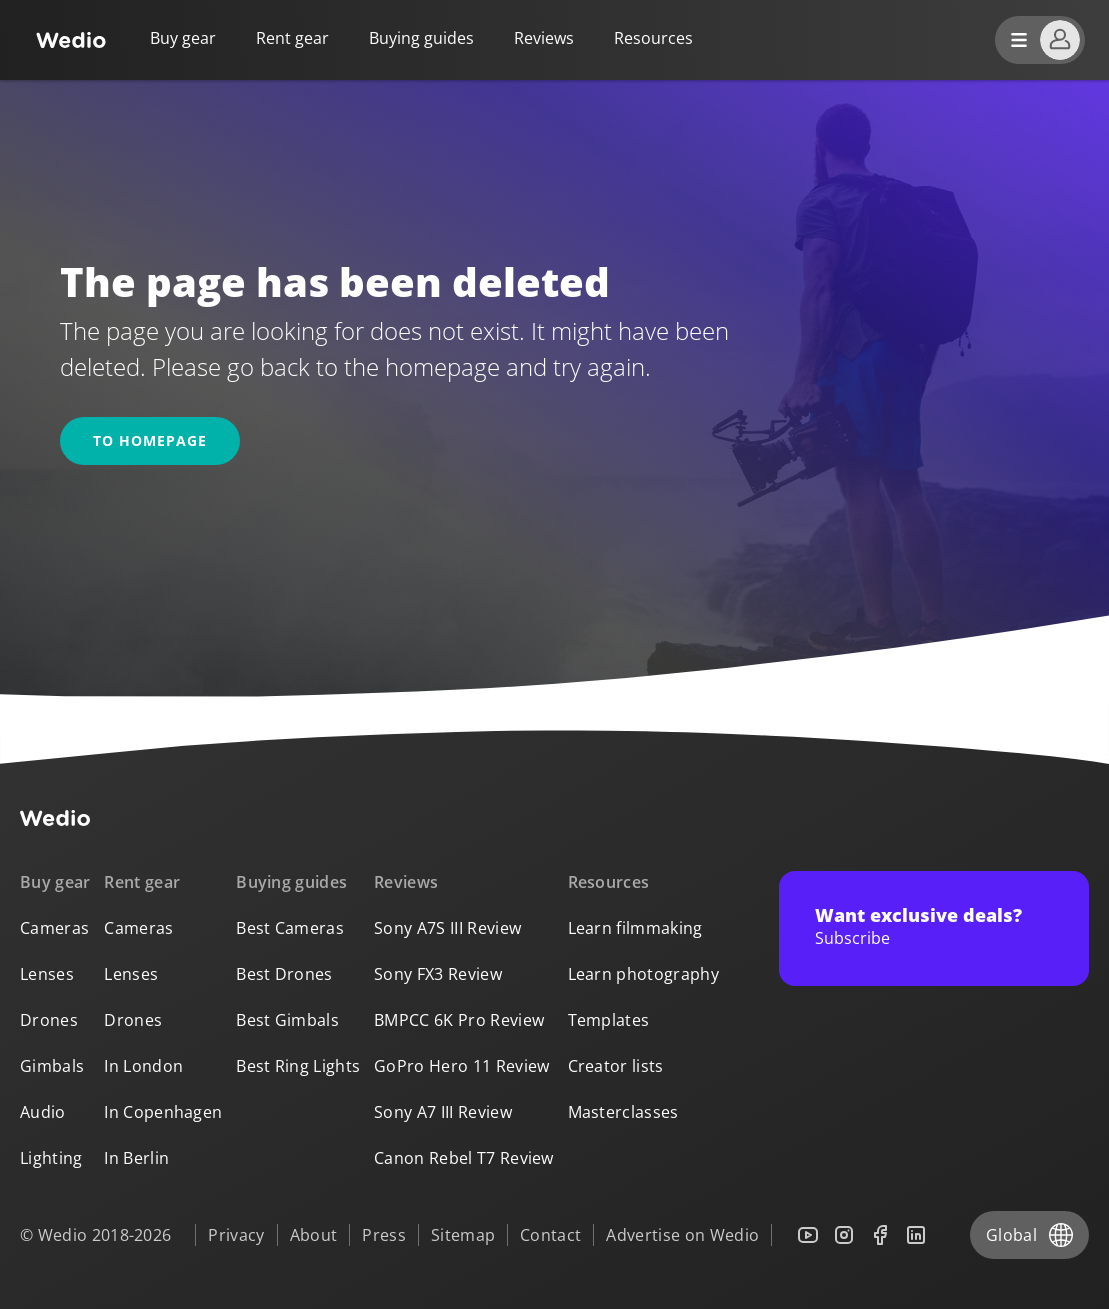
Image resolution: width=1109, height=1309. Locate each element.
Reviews (544, 38)
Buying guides (421, 38)
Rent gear (292, 38)
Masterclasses (623, 1112)
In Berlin (136, 1158)
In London (143, 1066)
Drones (49, 1020)
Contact (550, 1235)
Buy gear (183, 38)
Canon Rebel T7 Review (464, 1158)
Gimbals (52, 1066)
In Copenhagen (163, 1112)
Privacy (236, 1235)
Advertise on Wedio (682, 1235)
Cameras (54, 928)
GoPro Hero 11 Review (461, 1066)
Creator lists (616, 1066)
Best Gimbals (287, 1020)
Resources (609, 882)
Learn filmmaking (635, 928)
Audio (43, 1112)
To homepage (150, 440)
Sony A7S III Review (447, 928)
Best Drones (284, 974)
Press (384, 1235)
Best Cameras (290, 928)
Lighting (51, 1158)
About (314, 1235)
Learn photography (643, 974)
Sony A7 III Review (443, 1112)
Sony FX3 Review (438, 974)
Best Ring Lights (298, 1066)
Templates (609, 1020)
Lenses (47, 974)
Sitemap (463, 1235)
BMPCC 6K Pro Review (459, 1020)
